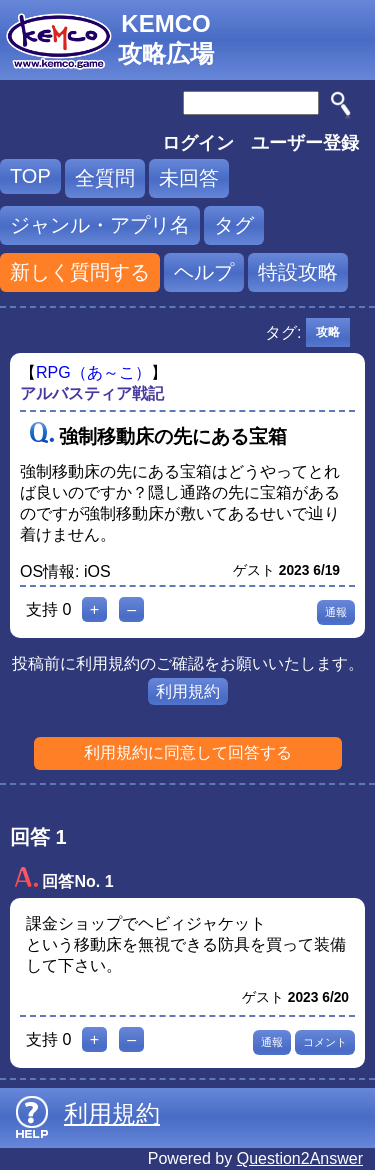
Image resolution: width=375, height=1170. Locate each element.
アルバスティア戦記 (92, 393)
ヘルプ (204, 272)
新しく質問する (80, 272)
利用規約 (188, 691)
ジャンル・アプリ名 (100, 225)
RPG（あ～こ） (93, 372)
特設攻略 (298, 272)
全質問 (105, 178)
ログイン (198, 143)
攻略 (328, 332)
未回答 (189, 178)
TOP (30, 176)
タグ (234, 225)
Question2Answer (300, 1158)
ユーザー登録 (305, 143)
